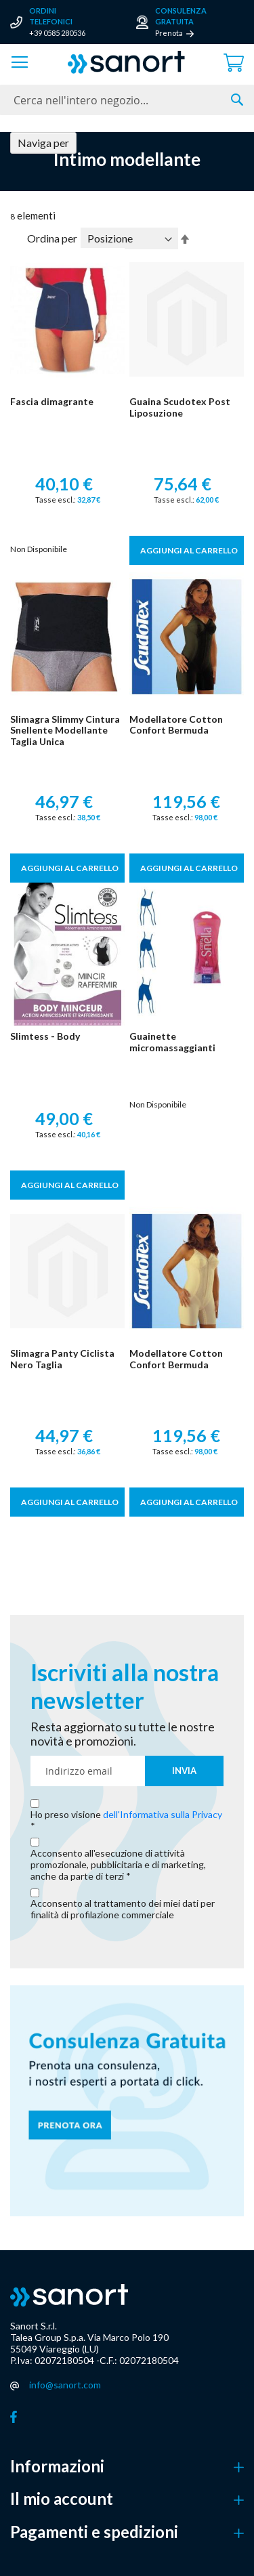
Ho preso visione (126, 1814)
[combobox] (127, 100)
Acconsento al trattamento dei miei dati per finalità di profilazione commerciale (122, 1909)
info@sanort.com (65, 2384)
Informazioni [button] (57, 2466)
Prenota (169, 32)
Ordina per (52, 238)
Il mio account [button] (61, 2498)
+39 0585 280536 (57, 32)
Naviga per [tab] (43, 142)
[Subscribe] (184, 1771)
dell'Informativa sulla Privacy (162, 1814)
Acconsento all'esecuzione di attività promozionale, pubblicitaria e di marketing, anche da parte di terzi (118, 1865)
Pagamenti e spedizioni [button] (94, 2531)
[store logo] (126, 62)
